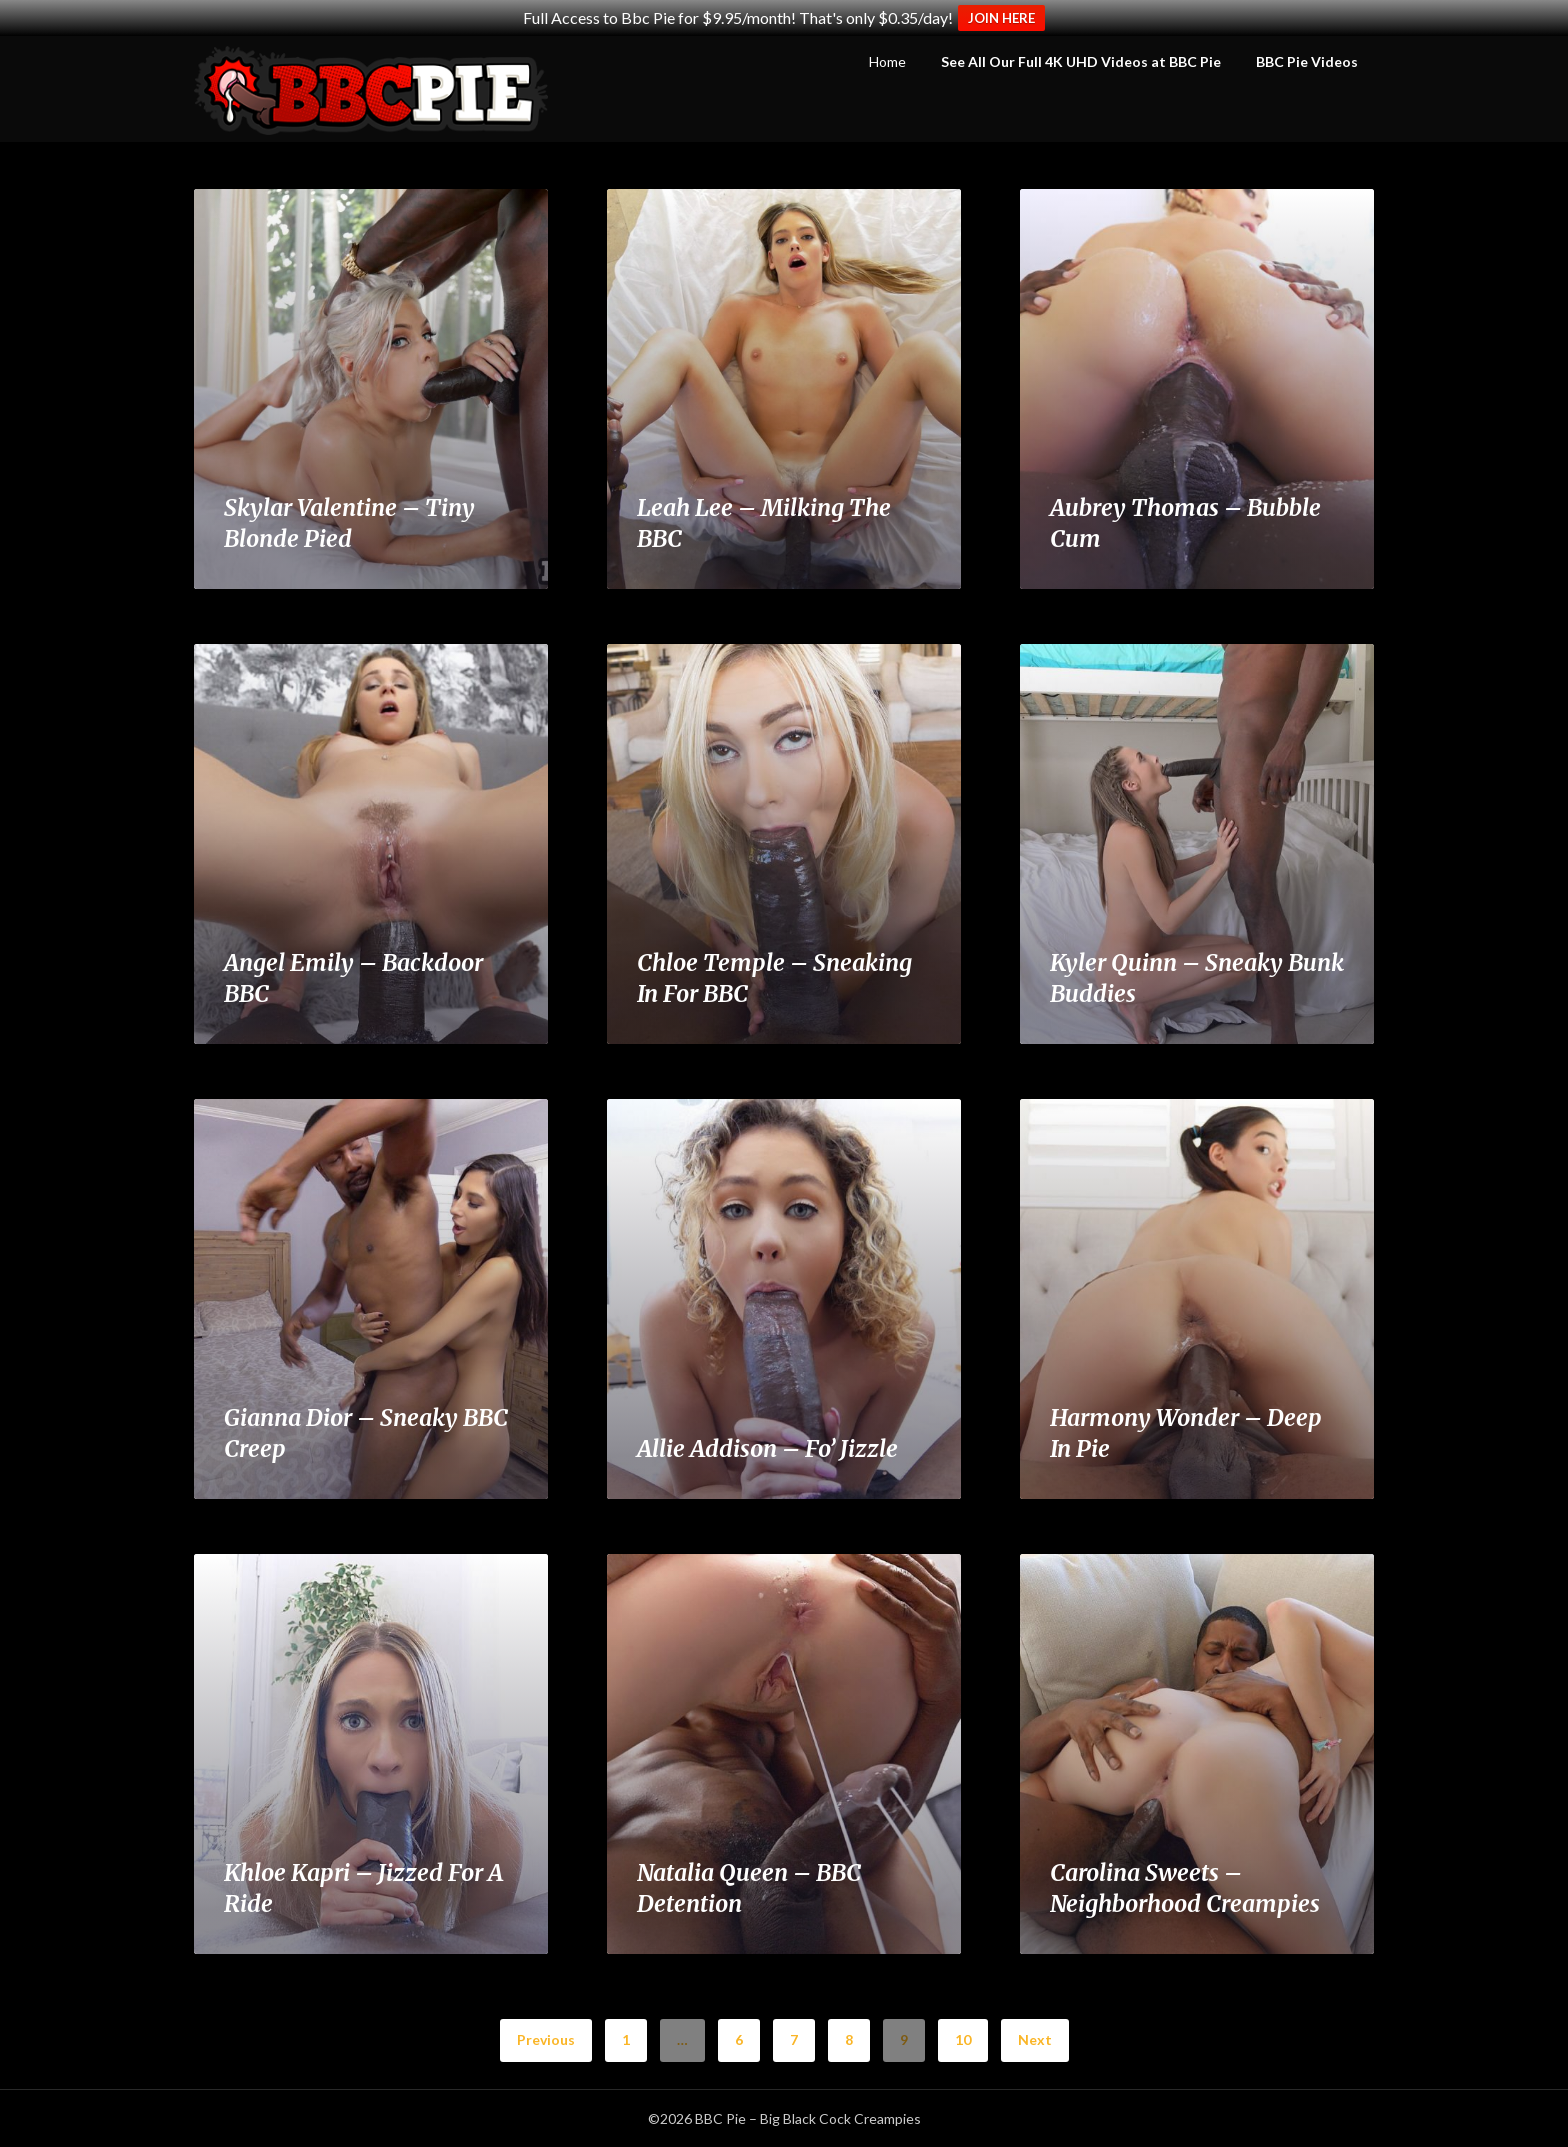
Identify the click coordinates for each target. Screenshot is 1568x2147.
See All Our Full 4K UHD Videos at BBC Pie (1081, 61)
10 (963, 2039)
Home (887, 61)
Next (1035, 2039)
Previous (546, 2039)
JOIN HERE (1001, 18)
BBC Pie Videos (1307, 61)
